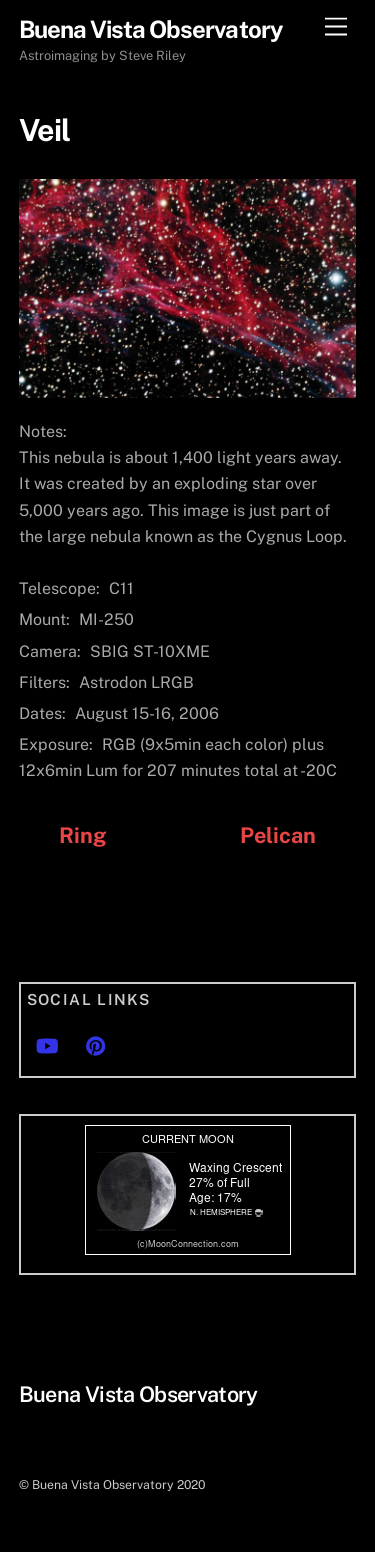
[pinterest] (96, 1043)
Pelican (278, 835)
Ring (83, 835)
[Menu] (336, 27)
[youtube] (47, 1043)
